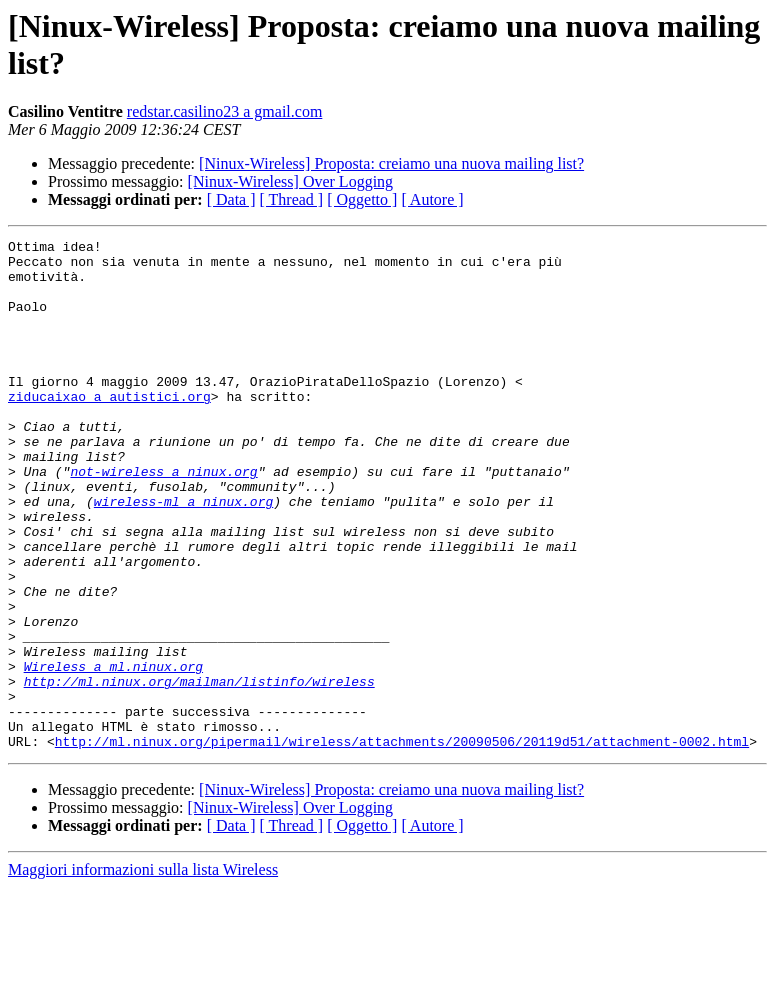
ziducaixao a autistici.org (109, 429)
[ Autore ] (432, 199)
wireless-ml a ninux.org (183, 555)
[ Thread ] (292, 199)
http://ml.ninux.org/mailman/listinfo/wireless (199, 771)
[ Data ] (231, 199)
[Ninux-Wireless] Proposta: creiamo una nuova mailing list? (391, 163)
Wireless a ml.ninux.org (113, 753)
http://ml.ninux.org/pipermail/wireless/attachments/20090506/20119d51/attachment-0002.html (402, 843)
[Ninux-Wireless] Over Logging (291, 181)
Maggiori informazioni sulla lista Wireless (143, 971)
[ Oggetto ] (362, 199)
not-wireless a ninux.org (163, 519)
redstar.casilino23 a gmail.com (225, 111)
